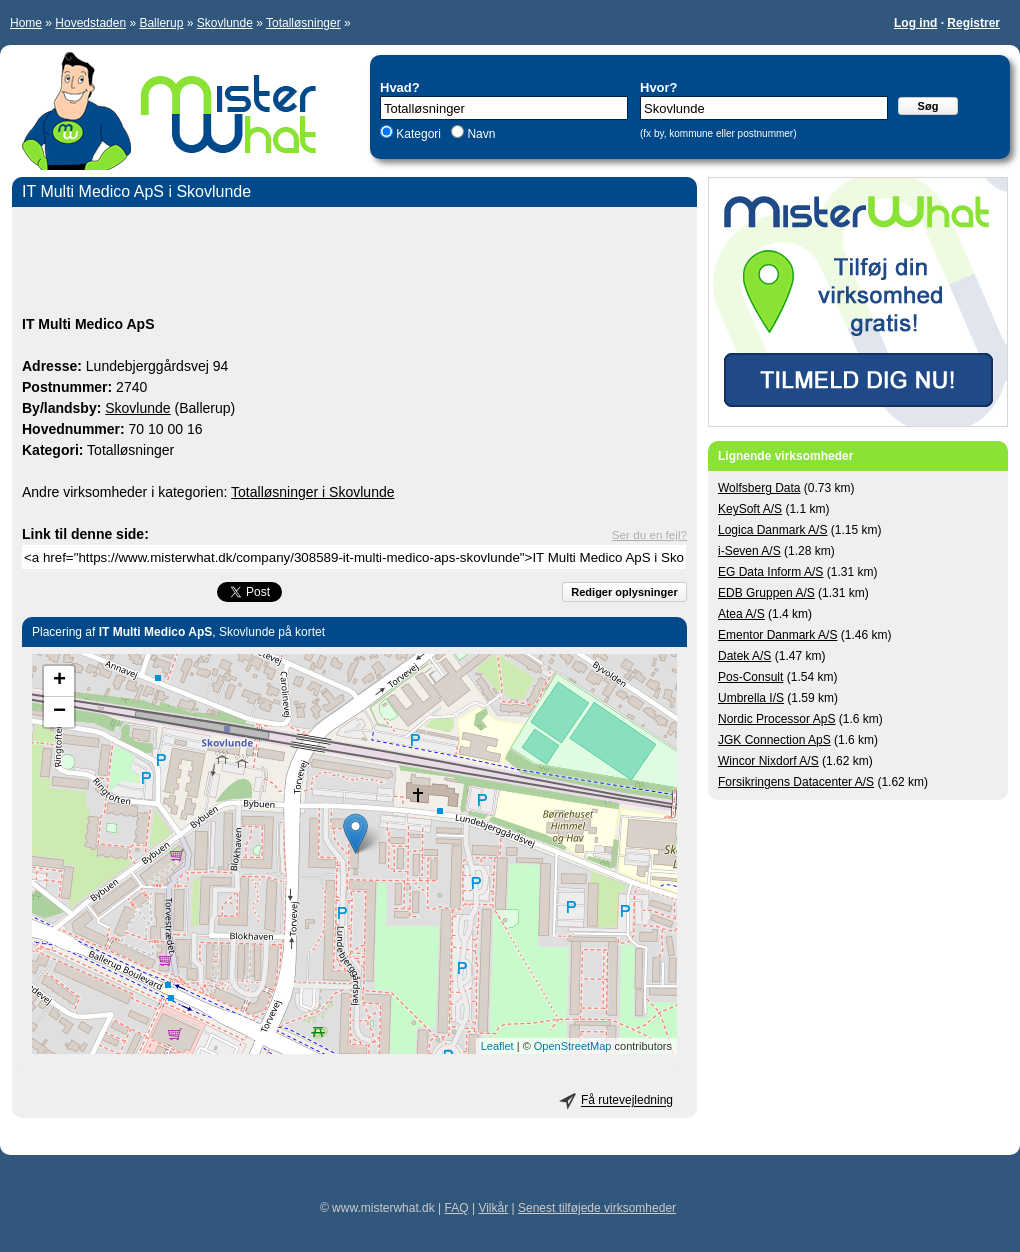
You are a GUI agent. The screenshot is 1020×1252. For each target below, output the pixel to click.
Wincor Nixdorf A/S (768, 761)
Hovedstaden (90, 23)
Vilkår (493, 1208)
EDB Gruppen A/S (766, 593)
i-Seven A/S (749, 551)
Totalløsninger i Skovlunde (312, 492)
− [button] (59, 712)
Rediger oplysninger (624, 592)
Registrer (973, 23)
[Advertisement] (354, 264)
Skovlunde (225, 23)
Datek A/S (744, 656)
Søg (928, 106)
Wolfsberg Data (759, 488)
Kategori (418, 134)
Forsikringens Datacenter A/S (796, 782)
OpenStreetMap (573, 1046)
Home (26, 23)
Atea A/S (741, 614)
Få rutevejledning (627, 1101)
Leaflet (497, 1046)
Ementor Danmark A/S (777, 635)
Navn (479, 134)
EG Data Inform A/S (770, 572)
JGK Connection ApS (774, 740)
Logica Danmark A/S (772, 530)
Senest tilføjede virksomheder (597, 1208)
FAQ (457, 1208)
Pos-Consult (750, 677)
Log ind (915, 23)
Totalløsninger (303, 23)
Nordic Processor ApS (776, 719)
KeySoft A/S (750, 509)
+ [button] (59, 681)
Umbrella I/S (751, 698)
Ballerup (161, 23)
